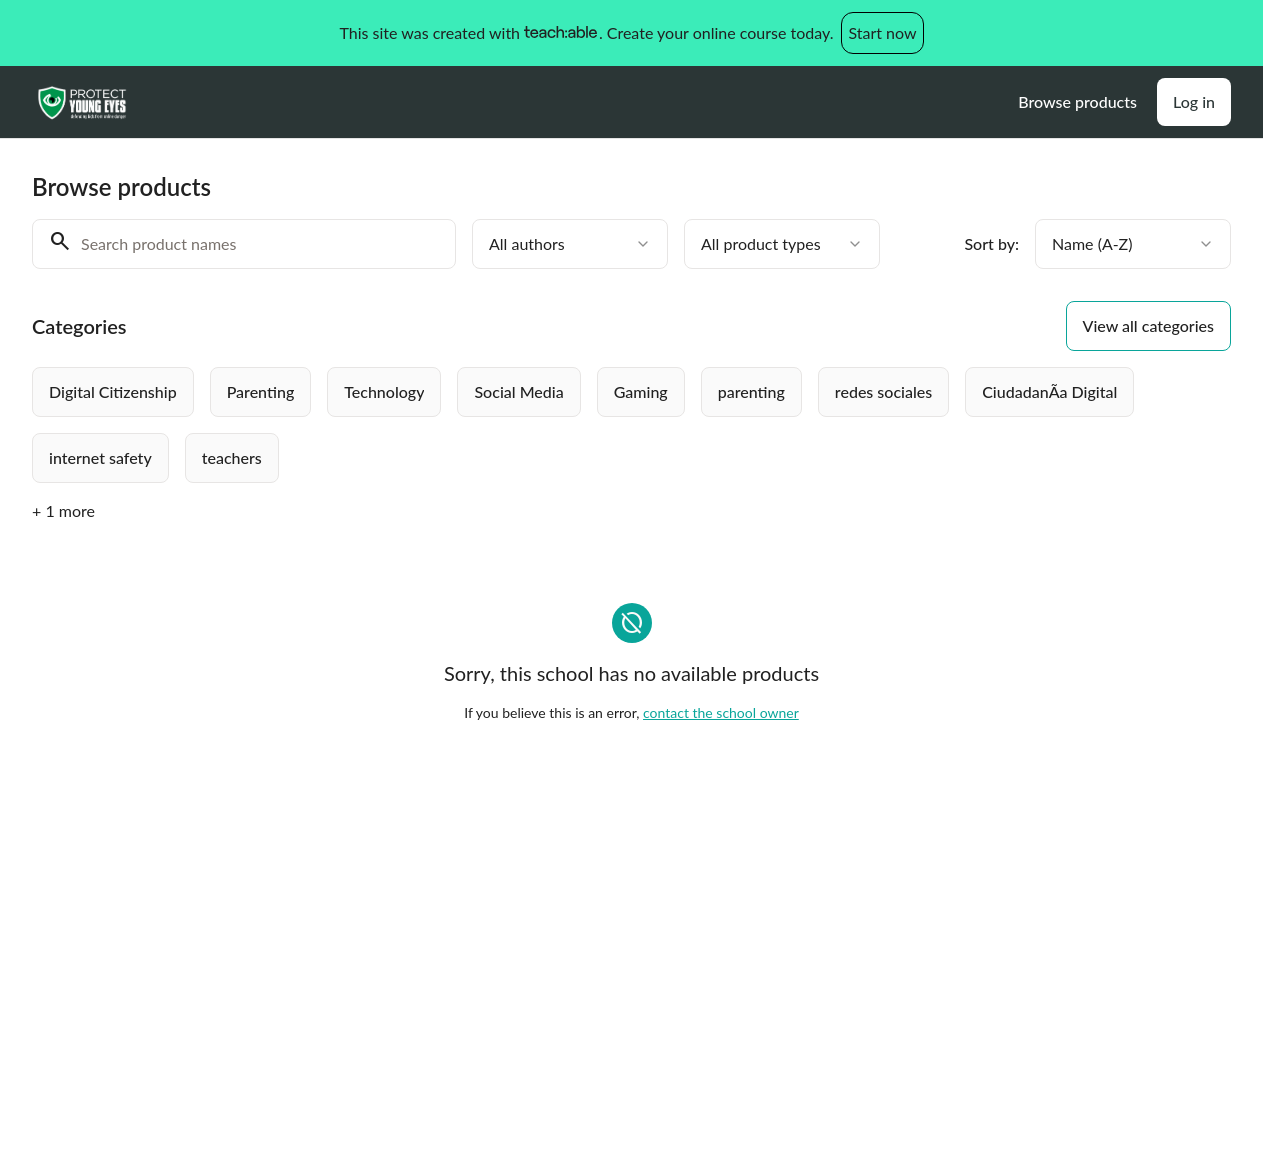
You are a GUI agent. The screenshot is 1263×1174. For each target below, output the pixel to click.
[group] (586, 425)
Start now (882, 32)
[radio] (113, 392)
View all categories (1148, 325)
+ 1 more (63, 510)
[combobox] (570, 244)
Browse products (1077, 101)
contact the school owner (721, 712)
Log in (1194, 101)
